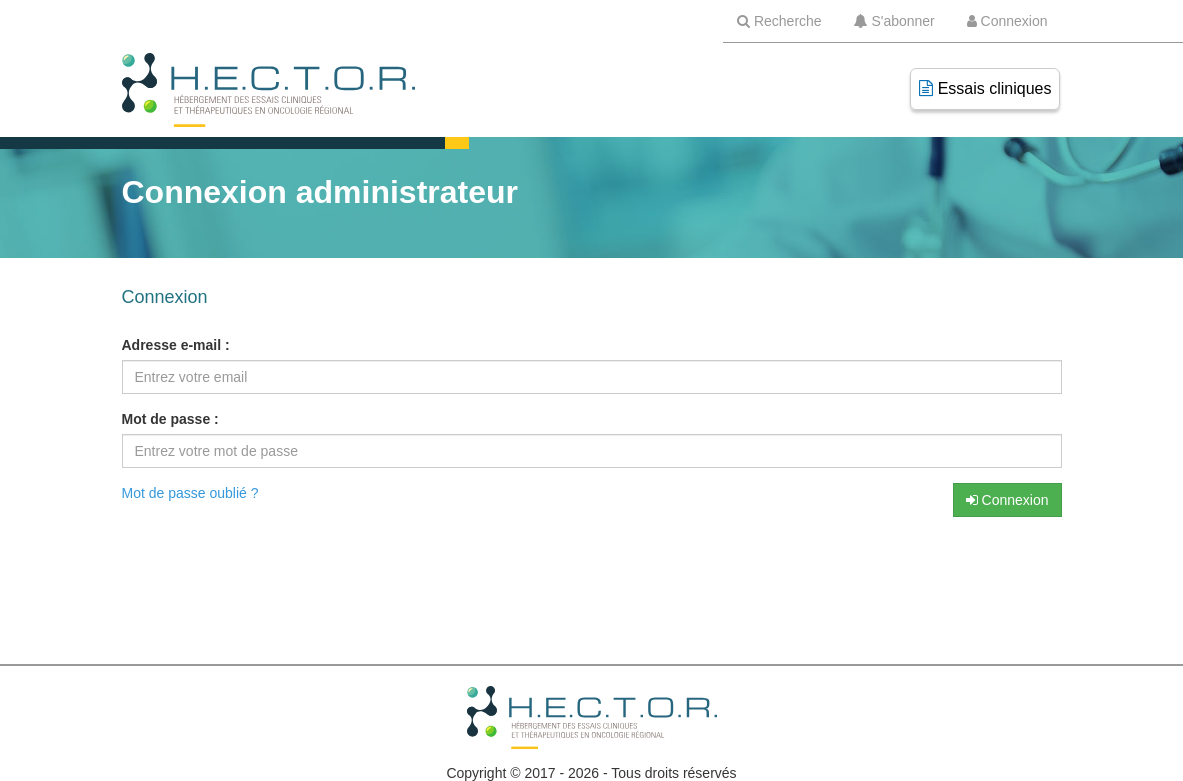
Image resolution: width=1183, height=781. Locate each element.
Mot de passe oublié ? (190, 493)
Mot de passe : (170, 419)
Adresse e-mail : (176, 345)
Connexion (1007, 500)
